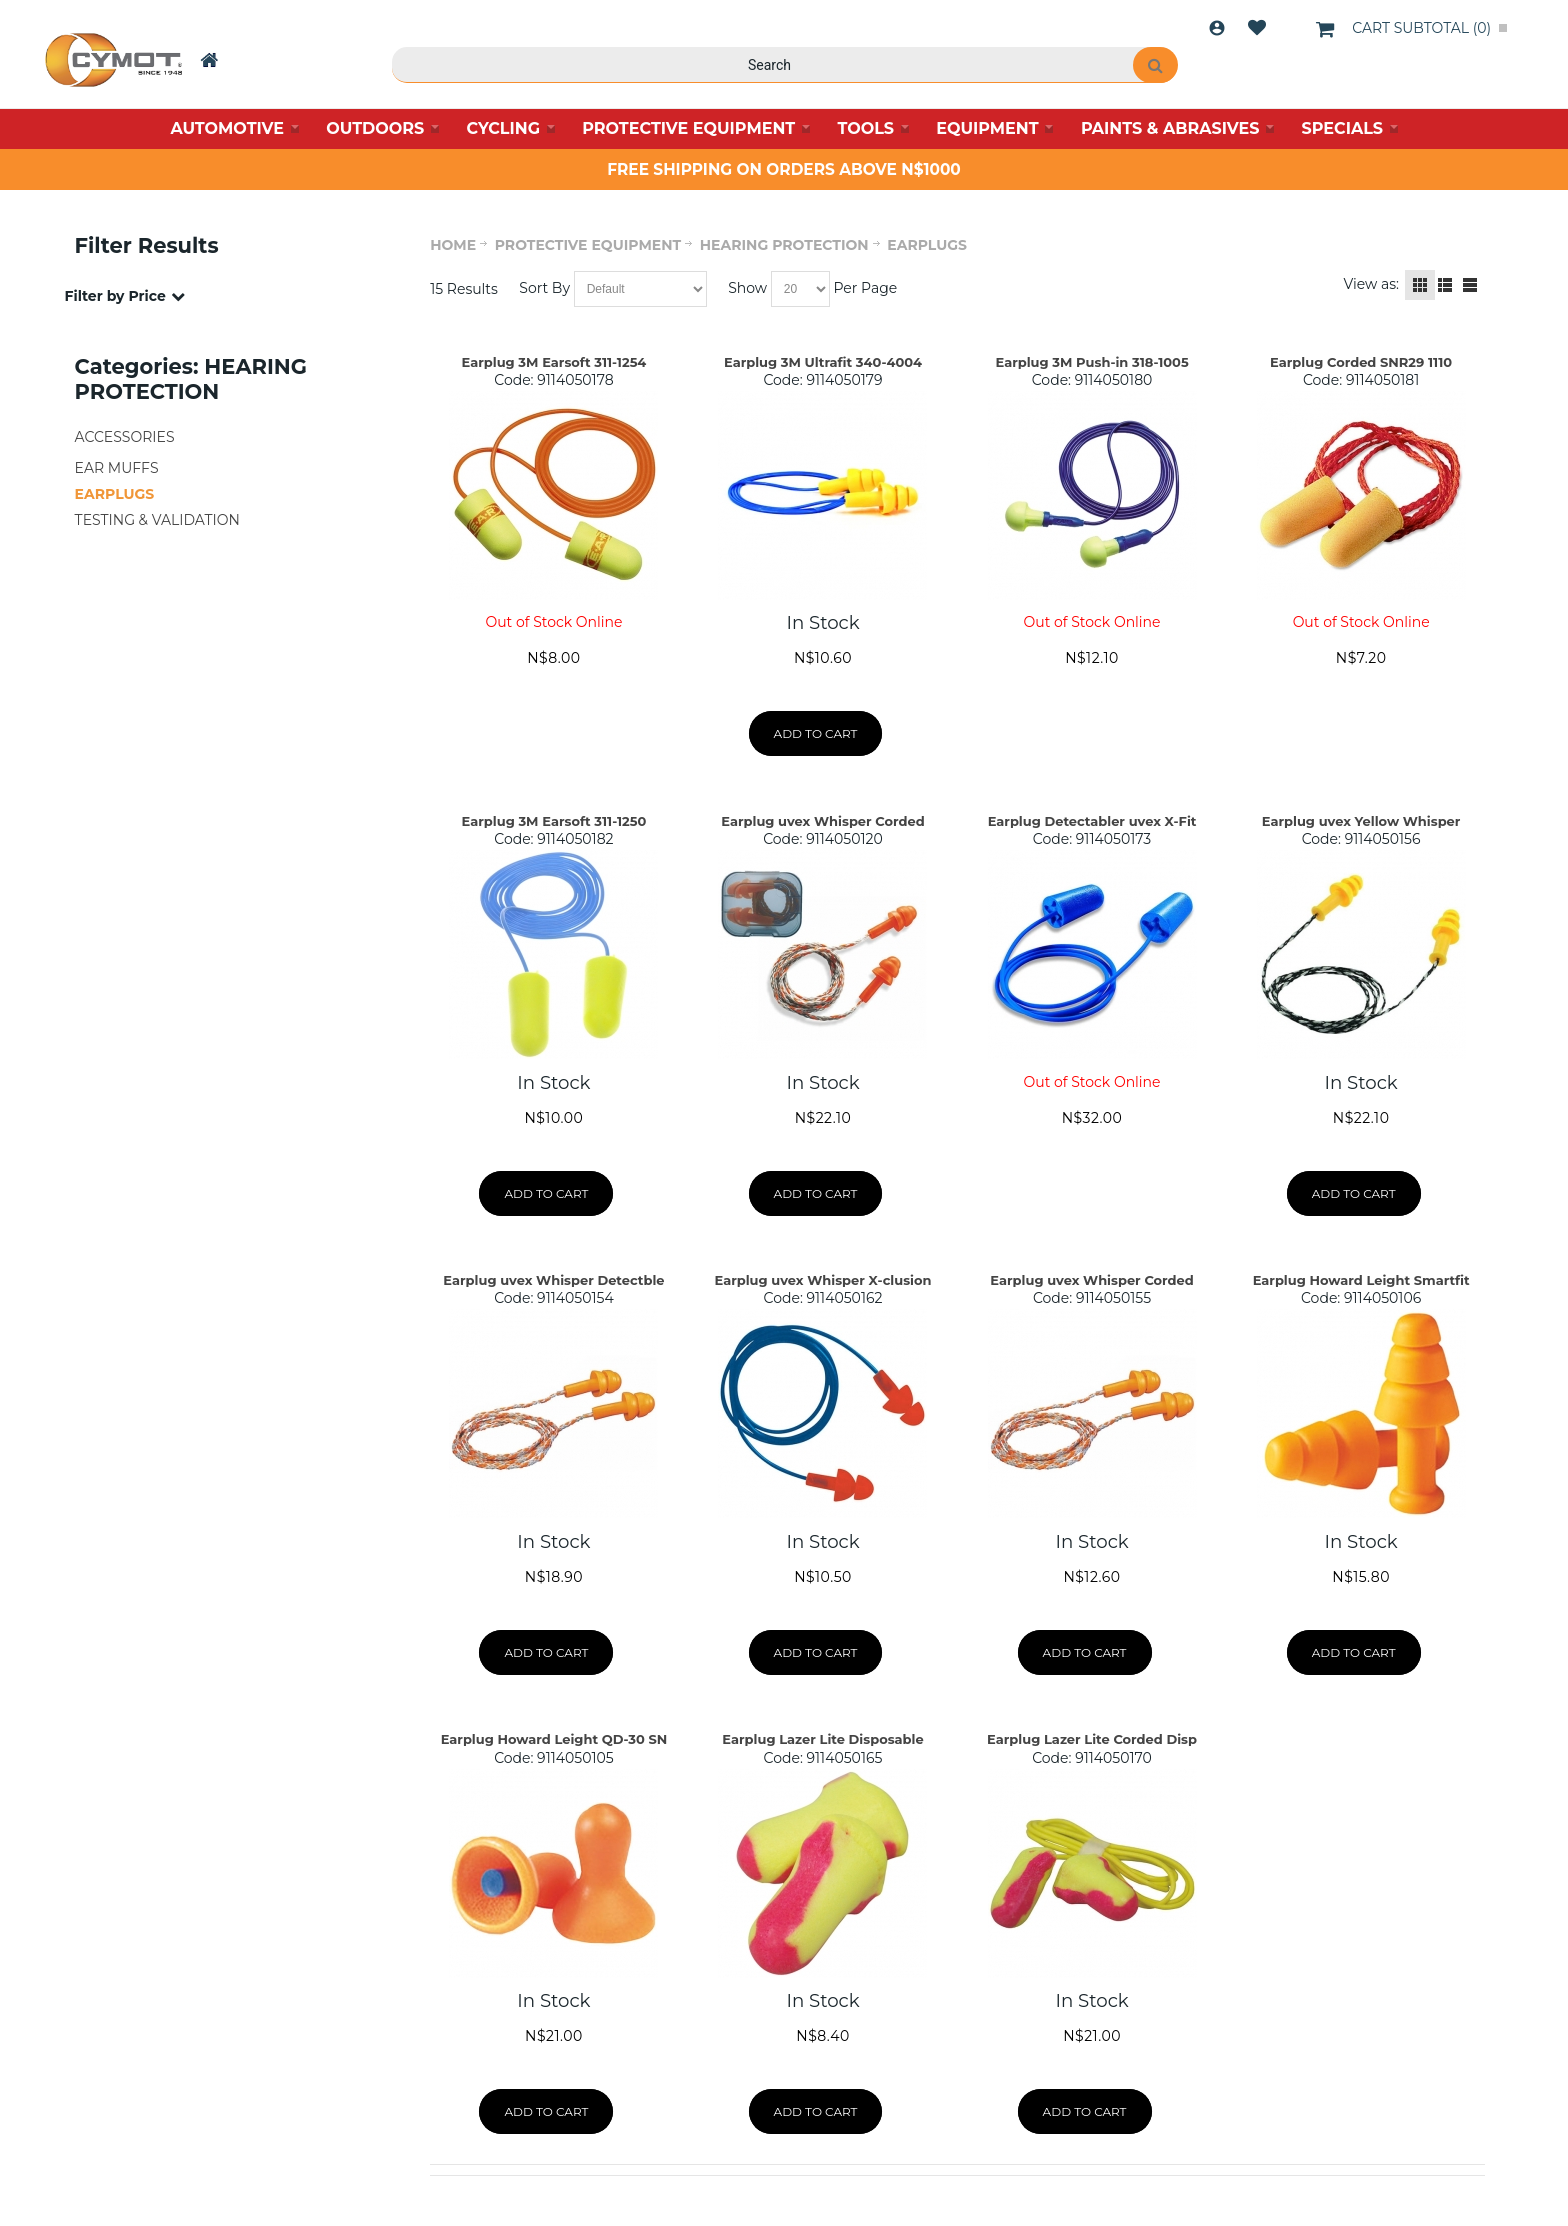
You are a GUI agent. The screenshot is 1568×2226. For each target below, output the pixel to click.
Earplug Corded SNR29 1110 (1361, 362)
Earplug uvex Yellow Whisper (1361, 821)
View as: (1371, 284)
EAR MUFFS (117, 468)
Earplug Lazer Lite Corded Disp (1092, 1739)
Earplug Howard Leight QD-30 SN (554, 1739)
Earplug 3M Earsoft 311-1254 (554, 362)
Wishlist (1257, 28)
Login (1217, 28)
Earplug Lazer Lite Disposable (822, 1739)
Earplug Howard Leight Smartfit (1361, 1280)
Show (747, 288)
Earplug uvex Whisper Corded (822, 821)
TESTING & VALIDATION (157, 520)
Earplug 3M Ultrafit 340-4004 (823, 362)
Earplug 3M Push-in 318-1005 (1091, 362)
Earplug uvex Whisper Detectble (553, 1280)
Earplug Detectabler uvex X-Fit (1092, 821)
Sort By (544, 288)
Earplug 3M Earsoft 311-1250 (554, 821)
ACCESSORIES (125, 437)
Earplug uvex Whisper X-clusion (822, 1280)
